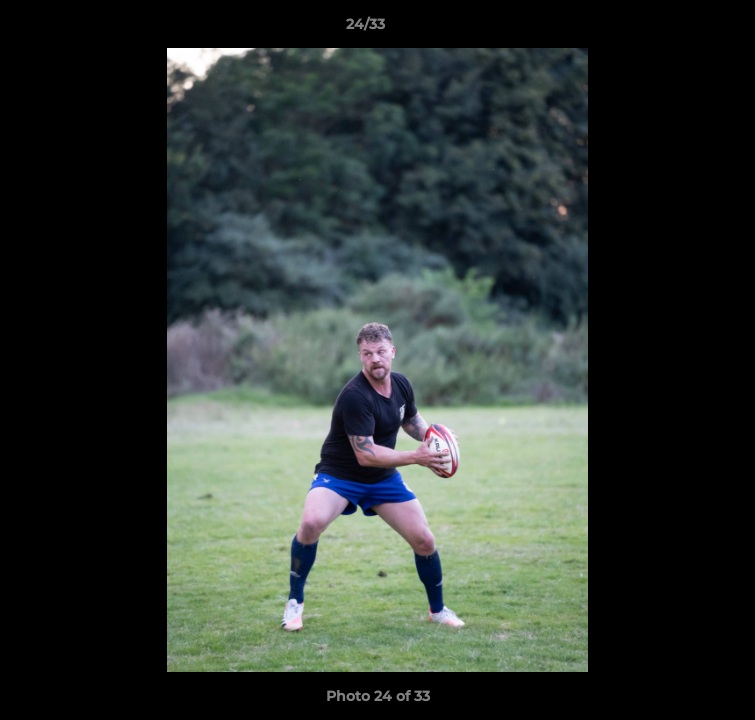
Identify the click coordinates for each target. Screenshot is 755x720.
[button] (683, 29)
